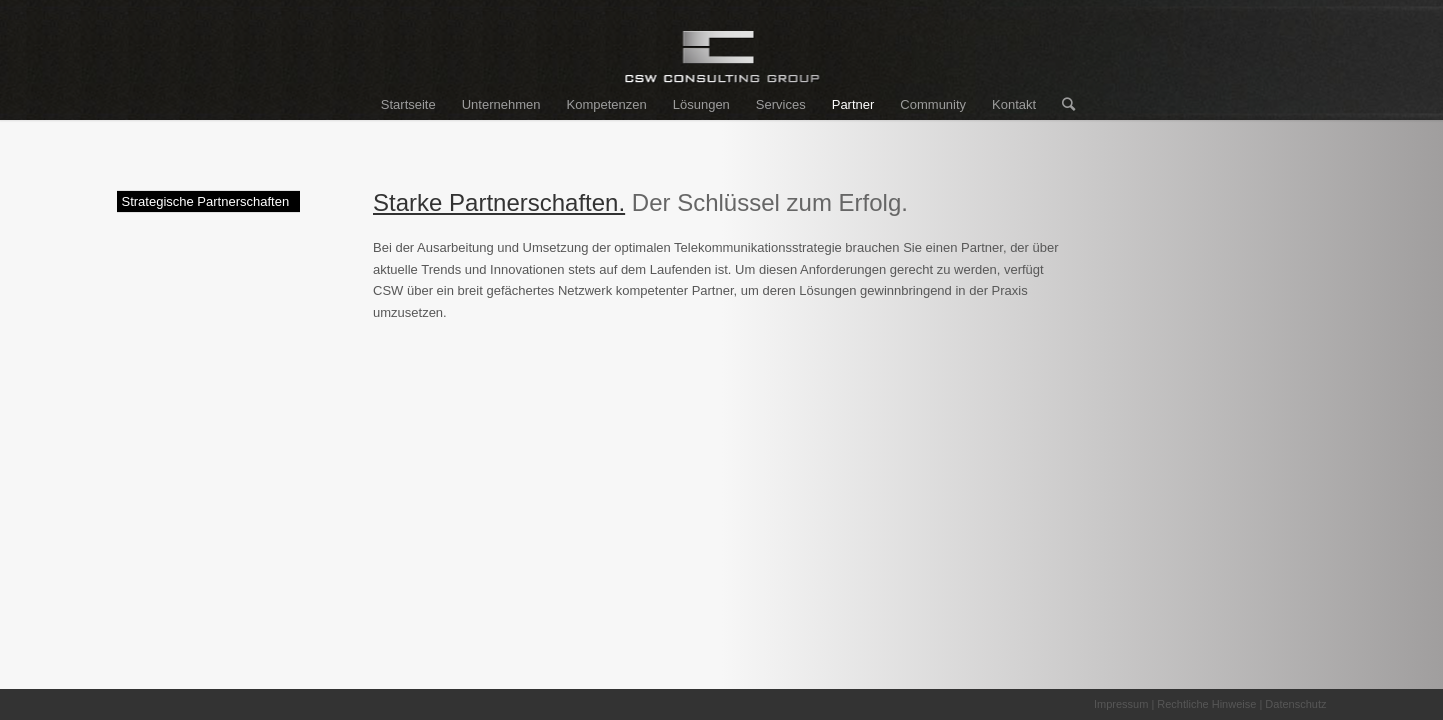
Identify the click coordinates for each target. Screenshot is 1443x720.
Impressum (1121, 704)
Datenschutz (1295, 704)
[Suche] (1062, 105)
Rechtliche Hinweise (1206, 704)
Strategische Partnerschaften (206, 201)
